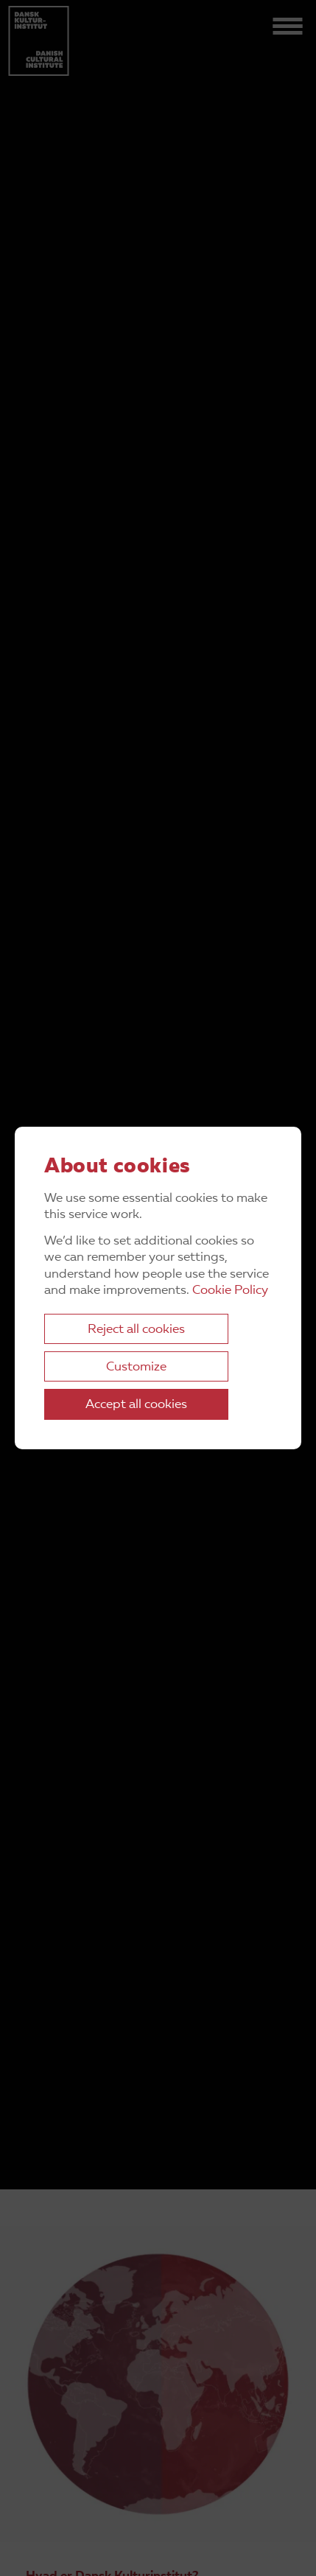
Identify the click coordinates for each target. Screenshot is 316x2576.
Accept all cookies (136, 1404)
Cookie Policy (230, 1290)
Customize (136, 1367)
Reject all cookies (136, 1329)
